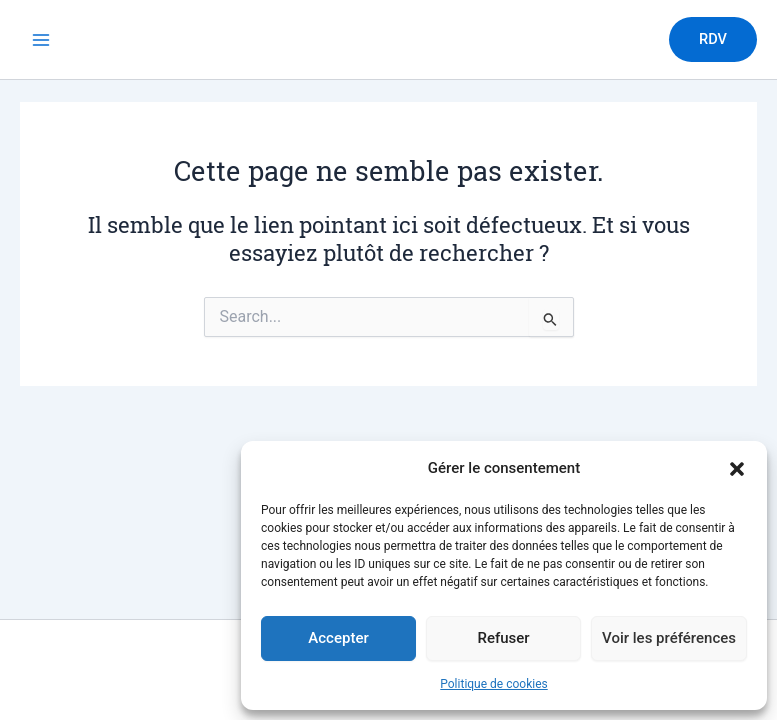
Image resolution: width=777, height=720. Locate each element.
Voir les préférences (669, 638)
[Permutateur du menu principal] (41, 40)
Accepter (338, 638)
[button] (737, 469)
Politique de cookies (493, 684)
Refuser (503, 638)
